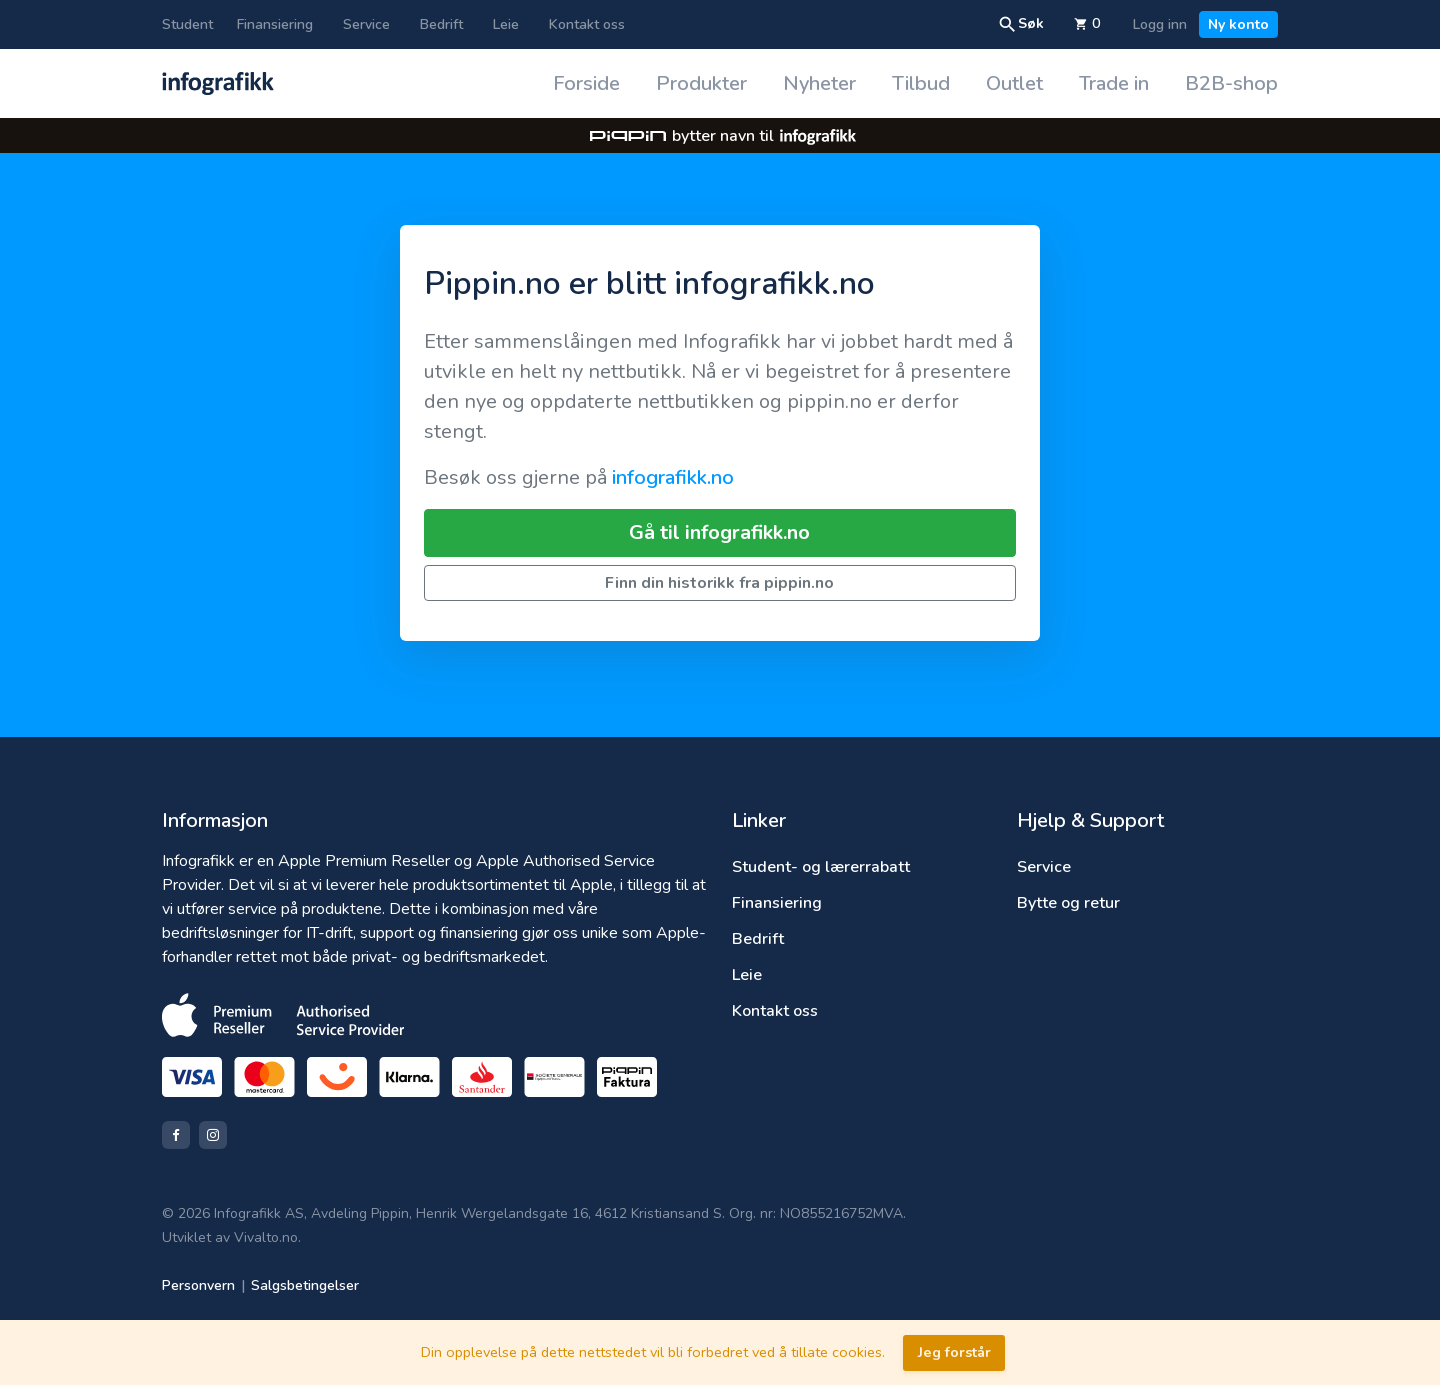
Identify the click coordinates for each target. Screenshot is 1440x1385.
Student (187, 24)
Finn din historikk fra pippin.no (719, 583)
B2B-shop (1231, 83)
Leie (506, 24)
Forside (586, 83)
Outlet (1014, 83)
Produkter (701, 83)
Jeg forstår (954, 1352)
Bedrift (441, 24)
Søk (1021, 24)
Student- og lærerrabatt (821, 867)
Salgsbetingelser (305, 1285)
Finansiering (275, 24)
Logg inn (1160, 24)
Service (366, 24)
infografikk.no (673, 477)
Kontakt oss (587, 24)
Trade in (1114, 83)
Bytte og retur (1068, 903)
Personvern (198, 1285)
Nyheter (819, 83)
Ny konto (1238, 24)
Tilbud (921, 83)
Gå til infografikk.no (719, 532)
